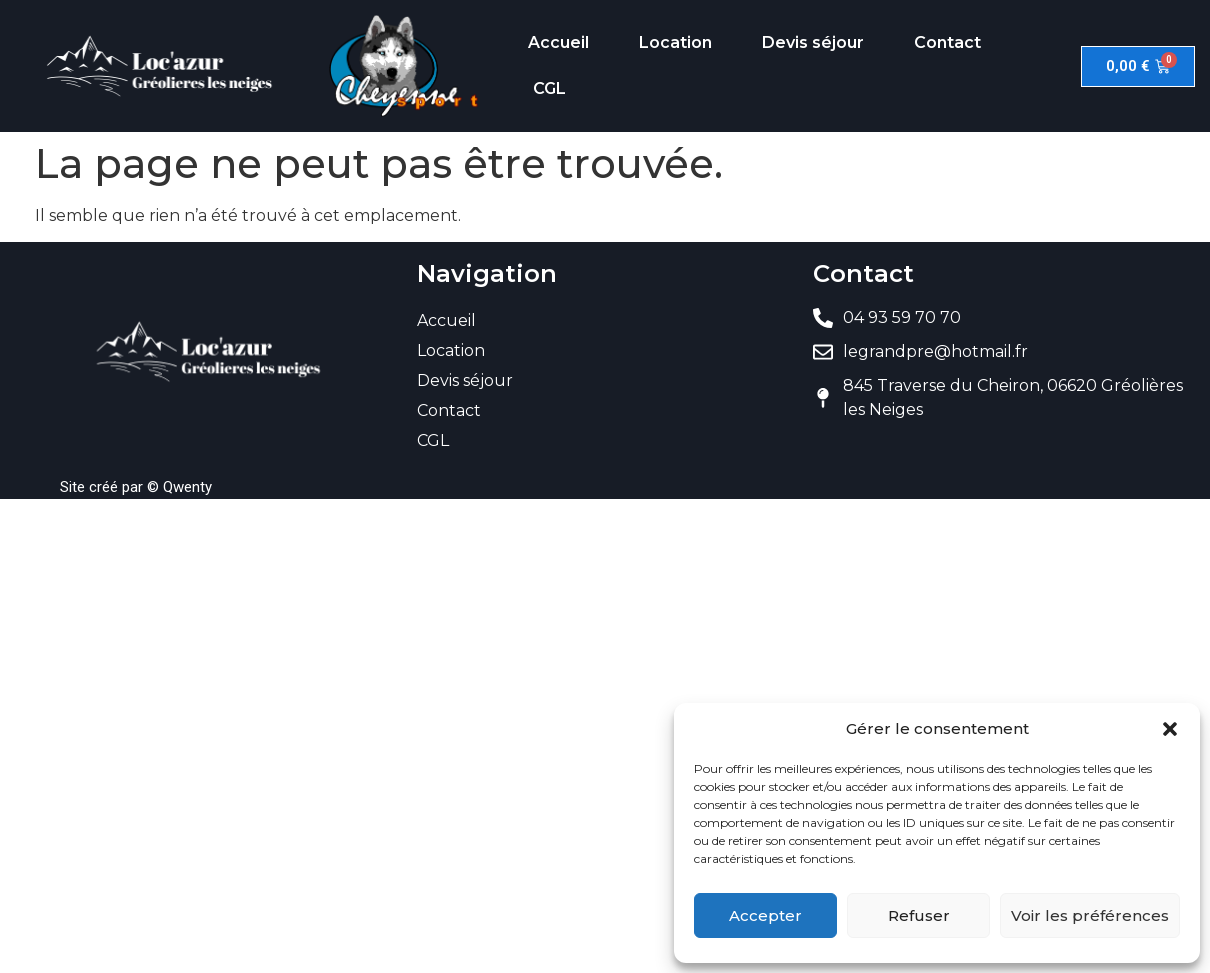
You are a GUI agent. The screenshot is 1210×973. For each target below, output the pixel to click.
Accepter (765, 915)
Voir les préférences (1090, 915)
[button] (1170, 729)
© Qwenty (179, 487)
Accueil (558, 42)
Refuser (919, 915)
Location (675, 42)
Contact (947, 42)
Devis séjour (813, 42)
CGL (549, 88)
